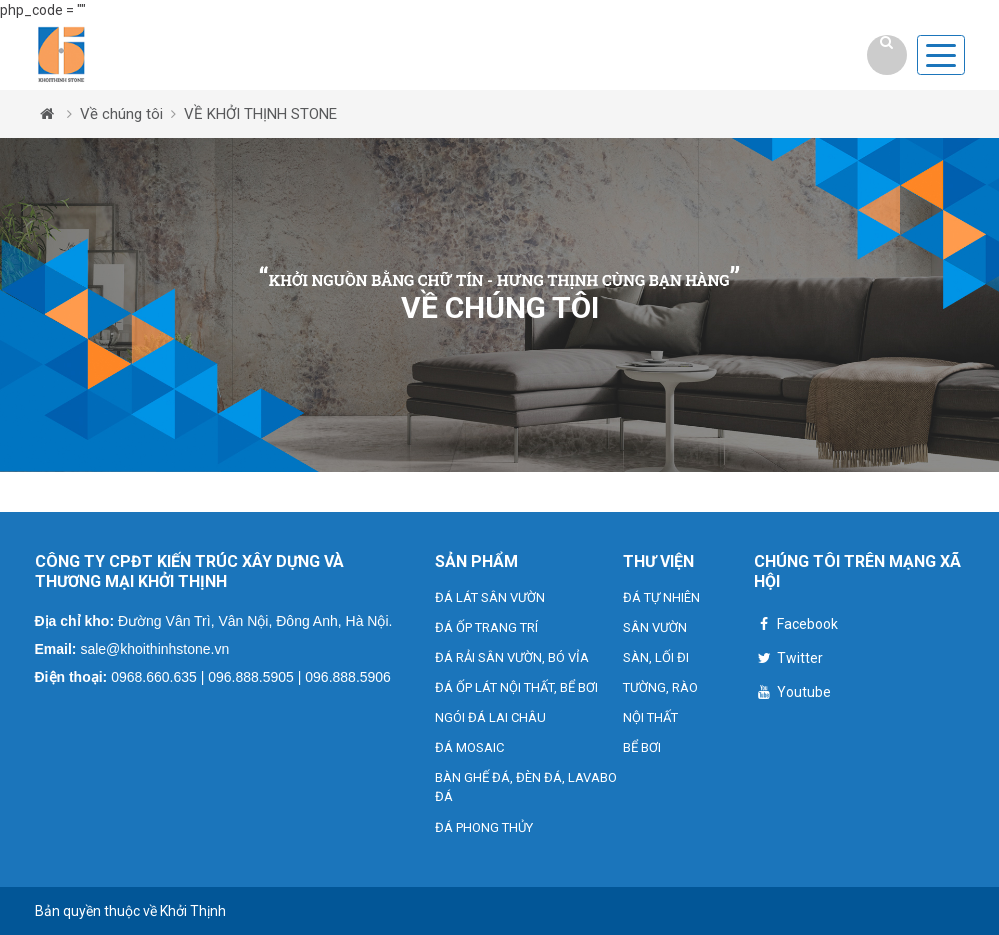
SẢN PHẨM (476, 561)
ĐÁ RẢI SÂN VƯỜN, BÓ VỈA (512, 657)
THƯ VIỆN (658, 561)
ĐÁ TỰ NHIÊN (661, 597)
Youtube (792, 694)
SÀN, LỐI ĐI (656, 657)
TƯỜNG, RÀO (660, 687)
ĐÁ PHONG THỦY (484, 827)
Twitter (788, 660)
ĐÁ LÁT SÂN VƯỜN (490, 597)
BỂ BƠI (642, 747)
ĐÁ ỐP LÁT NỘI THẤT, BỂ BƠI (516, 687)
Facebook (796, 626)
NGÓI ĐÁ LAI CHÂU (490, 717)
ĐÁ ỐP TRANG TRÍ (486, 627)
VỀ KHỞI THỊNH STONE (260, 114)
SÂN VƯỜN (655, 627)
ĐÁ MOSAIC (469, 747)
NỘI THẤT (650, 717)
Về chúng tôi (121, 114)
